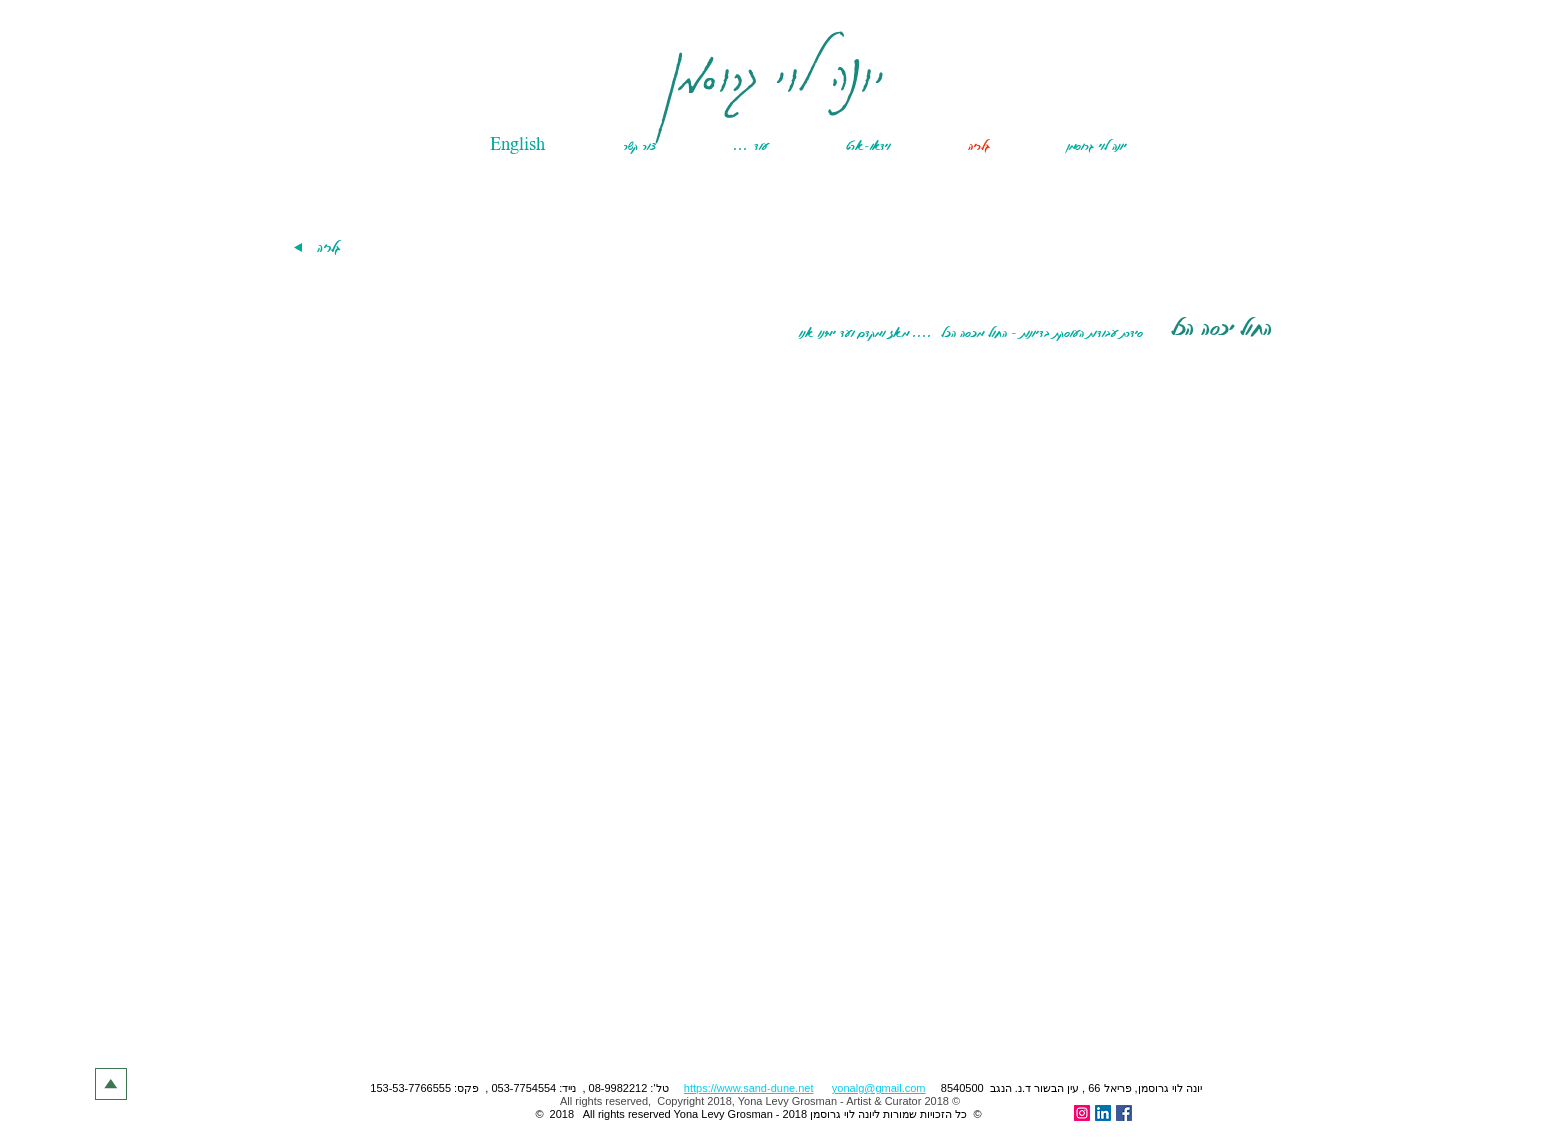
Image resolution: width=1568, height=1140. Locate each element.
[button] (724, 146)
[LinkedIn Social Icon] (1103, 1113)
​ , (817, 1088)
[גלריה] (328, 247)
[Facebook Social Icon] (1124, 1113)
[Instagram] (1082, 1113)
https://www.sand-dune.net (749, 1088)
